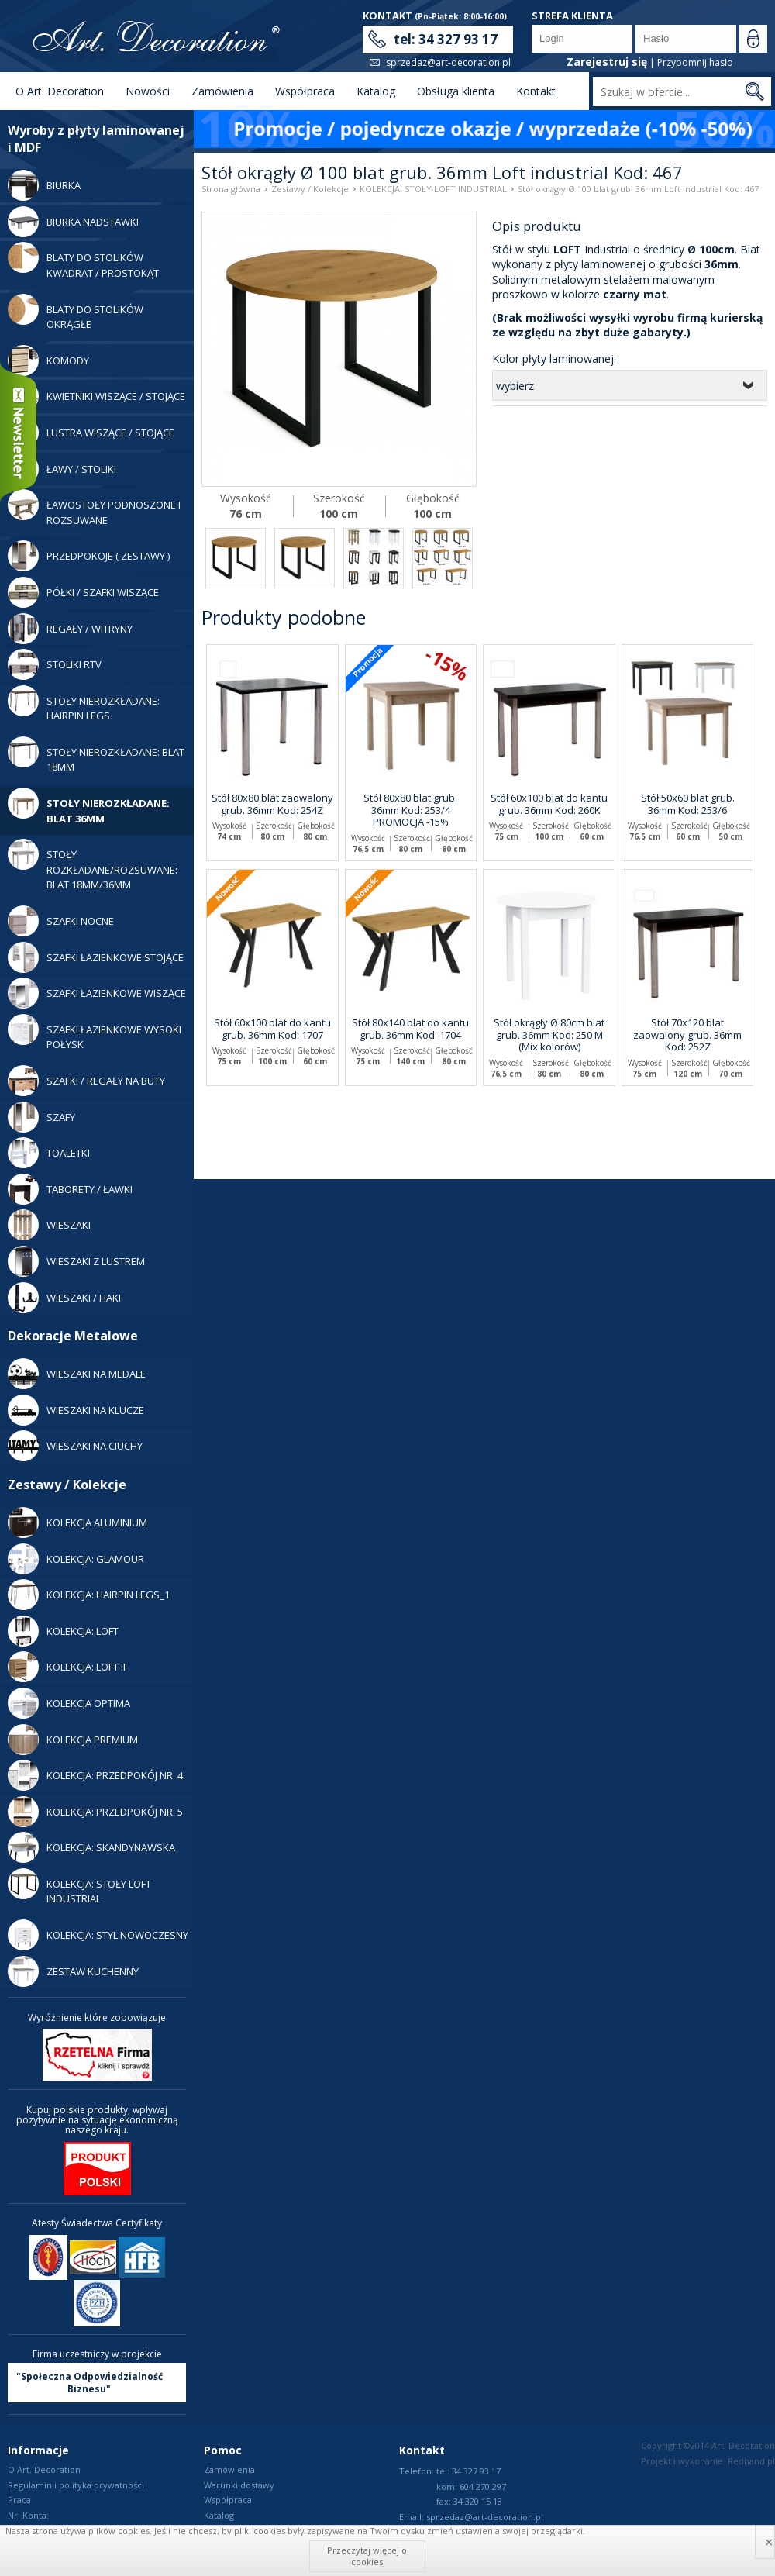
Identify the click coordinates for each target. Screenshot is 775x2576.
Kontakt (536, 91)
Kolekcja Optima (69, 1703)
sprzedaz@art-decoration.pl (448, 62)
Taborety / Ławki (70, 1189)
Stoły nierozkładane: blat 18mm (96, 755)
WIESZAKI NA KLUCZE (76, 1410)
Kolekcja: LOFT (63, 1631)
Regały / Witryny (70, 628)
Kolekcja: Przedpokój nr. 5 (95, 1811)
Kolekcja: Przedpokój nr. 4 (95, 1775)
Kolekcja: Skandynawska (91, 1847)
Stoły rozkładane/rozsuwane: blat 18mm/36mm (92, 865)
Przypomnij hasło (695, 62)
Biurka (44, 185)
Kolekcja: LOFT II (67, 1666)
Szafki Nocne (61, 920)
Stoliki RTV (55, 664)
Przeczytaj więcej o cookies (367, 2555)
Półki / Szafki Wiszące (83, 592)
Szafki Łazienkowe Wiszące (97, 993)
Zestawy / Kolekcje (67, 1484)
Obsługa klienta (455, 91)
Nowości (148, 91)
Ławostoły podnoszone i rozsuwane (94, 508)
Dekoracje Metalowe (73, 1335)
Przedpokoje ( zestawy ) (89, 555)
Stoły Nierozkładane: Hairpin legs (84, 704)
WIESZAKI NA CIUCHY (75, 1445)
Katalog (375, 91)
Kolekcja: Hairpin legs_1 (89, 1594)
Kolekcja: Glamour (76, 1558)
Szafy (41, 1117)
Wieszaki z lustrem (76, 1261)
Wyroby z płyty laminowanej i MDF (96, 139)
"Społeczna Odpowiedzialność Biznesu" (89, 2383)
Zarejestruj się (607, 61)
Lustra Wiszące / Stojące (91, 432)
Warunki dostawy (239, 2485)
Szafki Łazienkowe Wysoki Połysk (94, 1033)
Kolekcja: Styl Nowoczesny (98, 1934)
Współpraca (305, 91)
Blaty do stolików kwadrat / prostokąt (83, 261)
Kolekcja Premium (73, 1739)
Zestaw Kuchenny (73, 1971)
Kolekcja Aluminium (77, 1522)
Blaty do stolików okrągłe (75, 313)
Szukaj (754, 91)
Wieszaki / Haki (64, 1297)
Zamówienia (222, 91)
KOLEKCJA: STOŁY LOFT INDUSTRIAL (79, 1887)
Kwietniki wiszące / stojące (96, 396)
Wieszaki (49, 1224)
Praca (19, 2499)
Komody (48, 360)
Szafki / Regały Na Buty (86, 1080)
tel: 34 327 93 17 (446, 39)
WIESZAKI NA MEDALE (77, 1373)
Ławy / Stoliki (62, 469)
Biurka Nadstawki (73, 221)
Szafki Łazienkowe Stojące (96, 957)
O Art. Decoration (60, 91)
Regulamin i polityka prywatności (76, 2485)
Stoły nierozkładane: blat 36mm (89, 807)
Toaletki (49, 1152)
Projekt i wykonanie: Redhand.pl (708, 2461)
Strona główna (231, 189)
